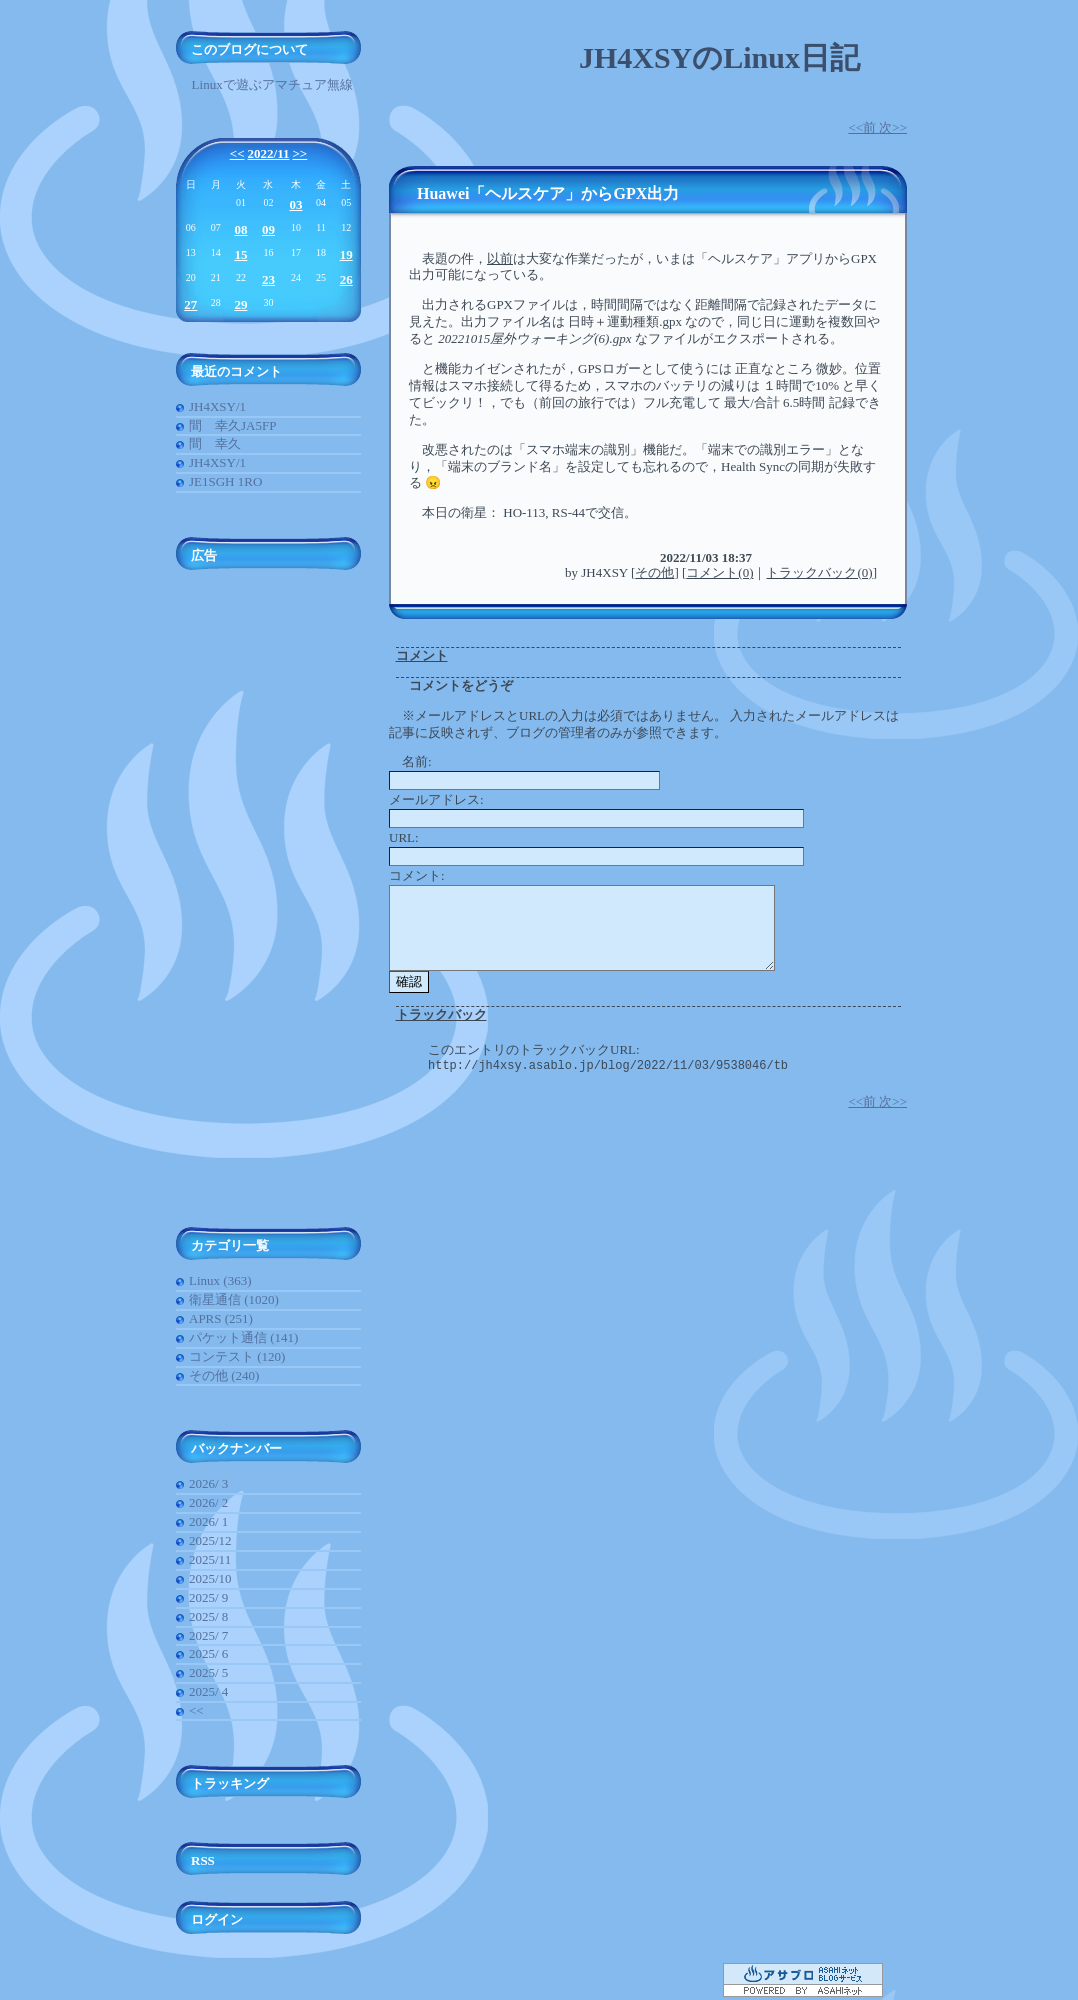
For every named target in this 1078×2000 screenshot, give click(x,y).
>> (299, 153)
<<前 (863, 127)
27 (190, 304)
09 (268, 229)
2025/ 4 (208, 1691)
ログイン (217, 1919)
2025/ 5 (208, 1672)
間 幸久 (215, 443)
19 (346, 254)
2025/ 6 (208, 1653)
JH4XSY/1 (217, 406)
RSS (203, 1860)
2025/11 (210, 1559)
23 (268, 279)
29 (240, 304)
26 (346, 279)
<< (237, 153)
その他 (654, 572)
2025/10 (210, 1578)
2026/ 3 (208, 1483)
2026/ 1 (208, 1521)
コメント (422, 655)
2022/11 (269, 153)
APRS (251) (221, 1318)
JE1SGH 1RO (225, 481)
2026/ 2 (208, 1502)
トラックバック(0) (819, 572)
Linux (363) (220, 1280)
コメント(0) (719, 572)
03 (296, 204)
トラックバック (441, 1014)
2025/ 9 (208, 1597)
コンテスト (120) (237, 1356)
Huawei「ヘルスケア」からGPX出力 (548, 193)
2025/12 (210, 1540)
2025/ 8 (208, 1616)
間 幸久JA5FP (232, 425)
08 (240, 229)
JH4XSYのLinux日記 (719, 57)
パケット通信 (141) (243, 1337)
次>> (893, 127)
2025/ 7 (208, 1635)
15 (240, 254)
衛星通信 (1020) (234, 1299)
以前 (500, 258)
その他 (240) (224, 1375)
